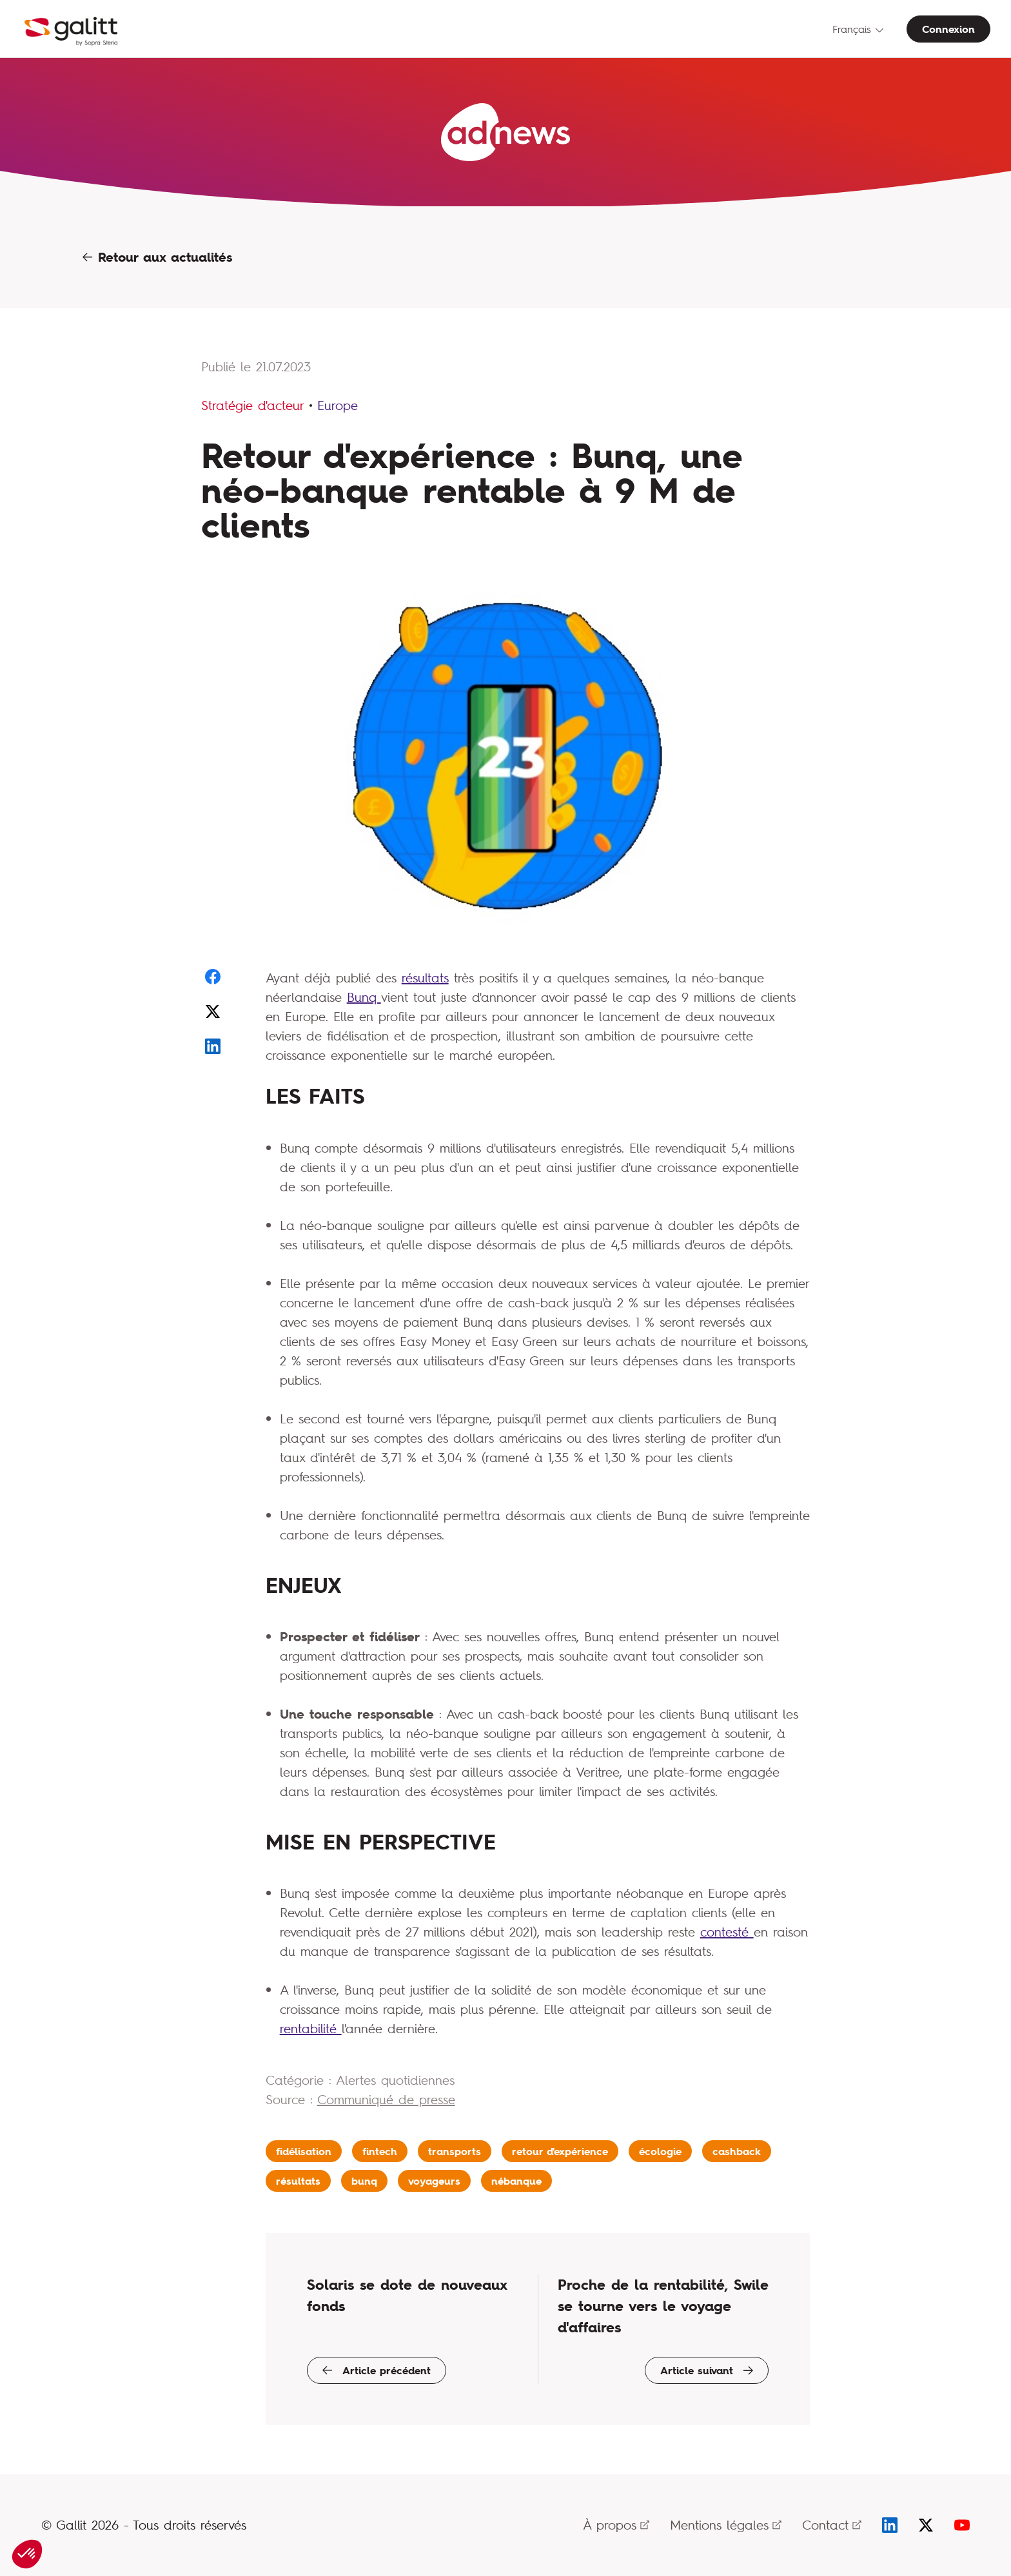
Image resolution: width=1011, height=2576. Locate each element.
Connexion (948, 29)
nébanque (516, 2181)
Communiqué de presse (386, 2099)
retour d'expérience (560, 2151)
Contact (831, 2524)
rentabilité (311, 2028)
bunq (364, 2181)
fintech (379, 2151)
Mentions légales (725, 2524)
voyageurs (434, 2181)
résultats (425, 977)
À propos (616, 2524)
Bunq (364, 997)
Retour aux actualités (157, 257)
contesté (727, 1931)
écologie (660, 2151)
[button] (27, 2554)
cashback (736, 2151)
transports (454, 2151)
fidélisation (303, 2151)
